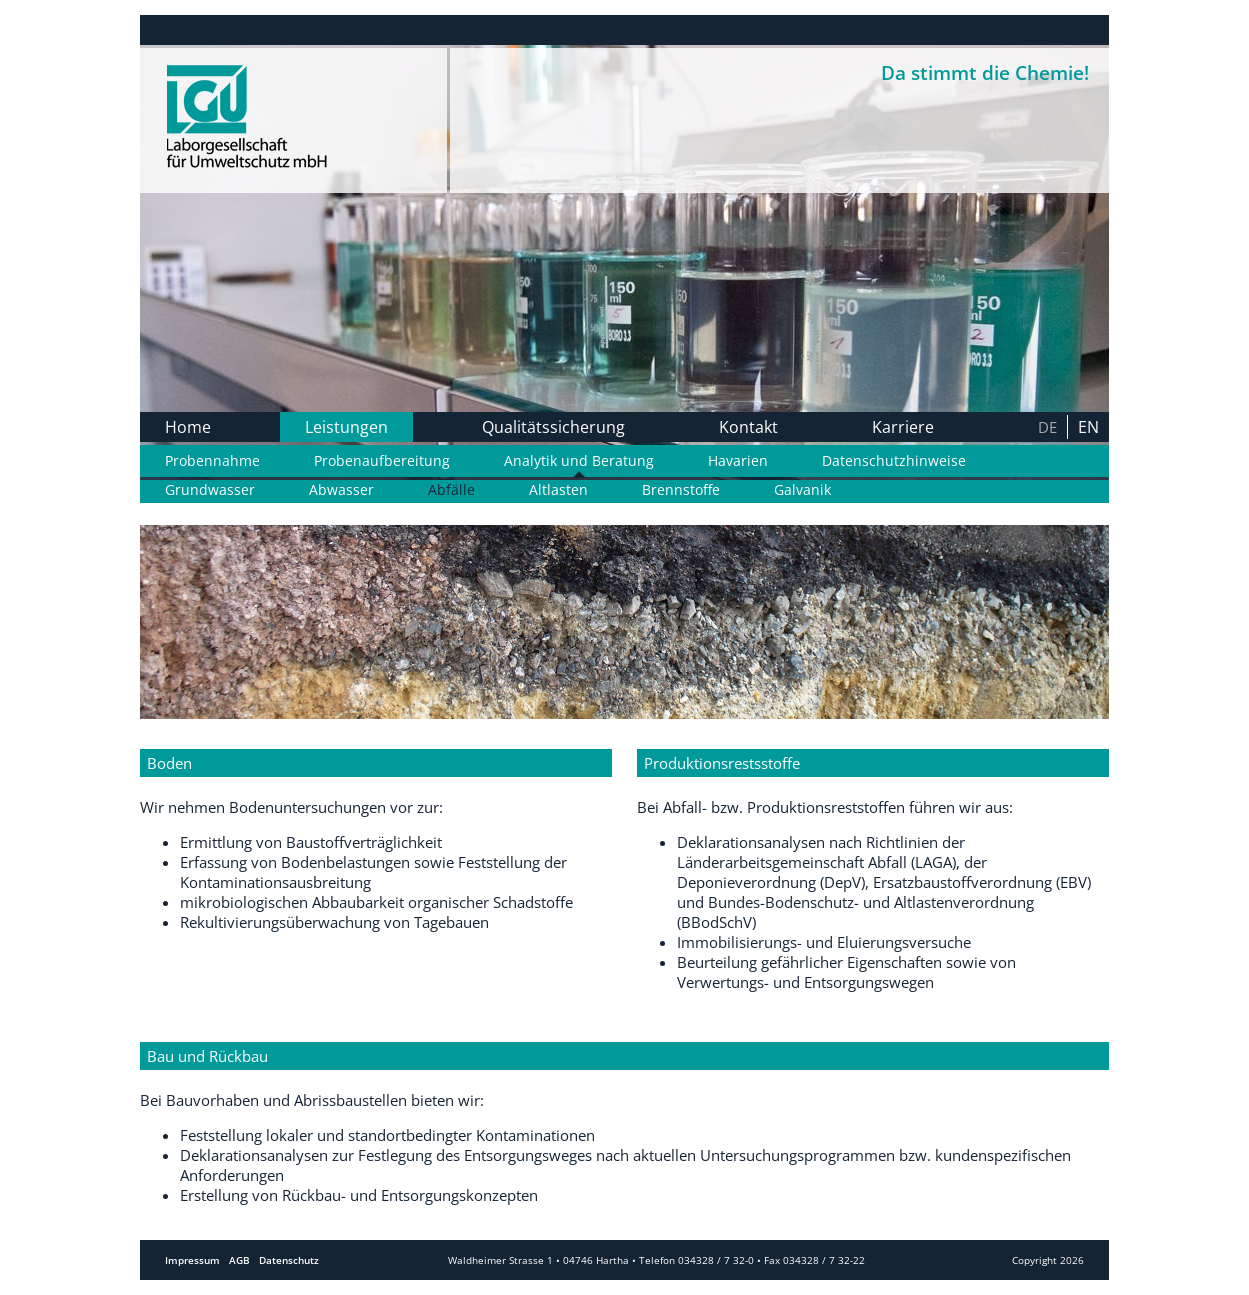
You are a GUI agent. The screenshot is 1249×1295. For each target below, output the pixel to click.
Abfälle (451, 490)
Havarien (738, 461)
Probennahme (212, 461)
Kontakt (748, 427)
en (1088, 427)
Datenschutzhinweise (894, 461)
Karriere (903, 427)
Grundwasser (210, 490)
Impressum (192, 1260)
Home (188, 427)
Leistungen (346, 427)
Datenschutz (289, 1260)
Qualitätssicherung (553, 427)
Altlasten (558, 490)
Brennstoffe (681, 490)
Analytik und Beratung (579, 461)
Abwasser (341, 490)
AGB (239, 1260)
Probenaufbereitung (382, 461)
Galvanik (802, 490)
